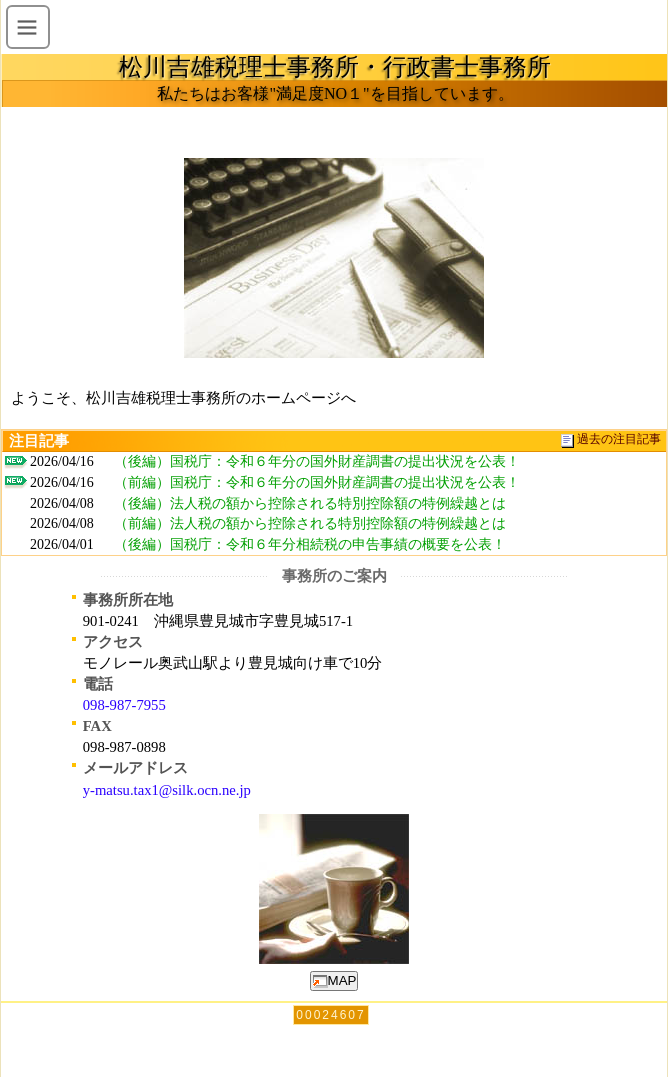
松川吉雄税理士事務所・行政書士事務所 (335, 67)
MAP (334, 981)
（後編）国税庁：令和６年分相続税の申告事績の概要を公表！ (310, 544)
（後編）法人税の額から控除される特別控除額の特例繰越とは (310, 503)
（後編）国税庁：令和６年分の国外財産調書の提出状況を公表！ (317, 461)
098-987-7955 (124, 705)
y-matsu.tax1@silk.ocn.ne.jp (167, 790)
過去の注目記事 (619, 439)
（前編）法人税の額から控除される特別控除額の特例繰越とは (310, 523)
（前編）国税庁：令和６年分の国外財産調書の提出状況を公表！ (317, 482)
